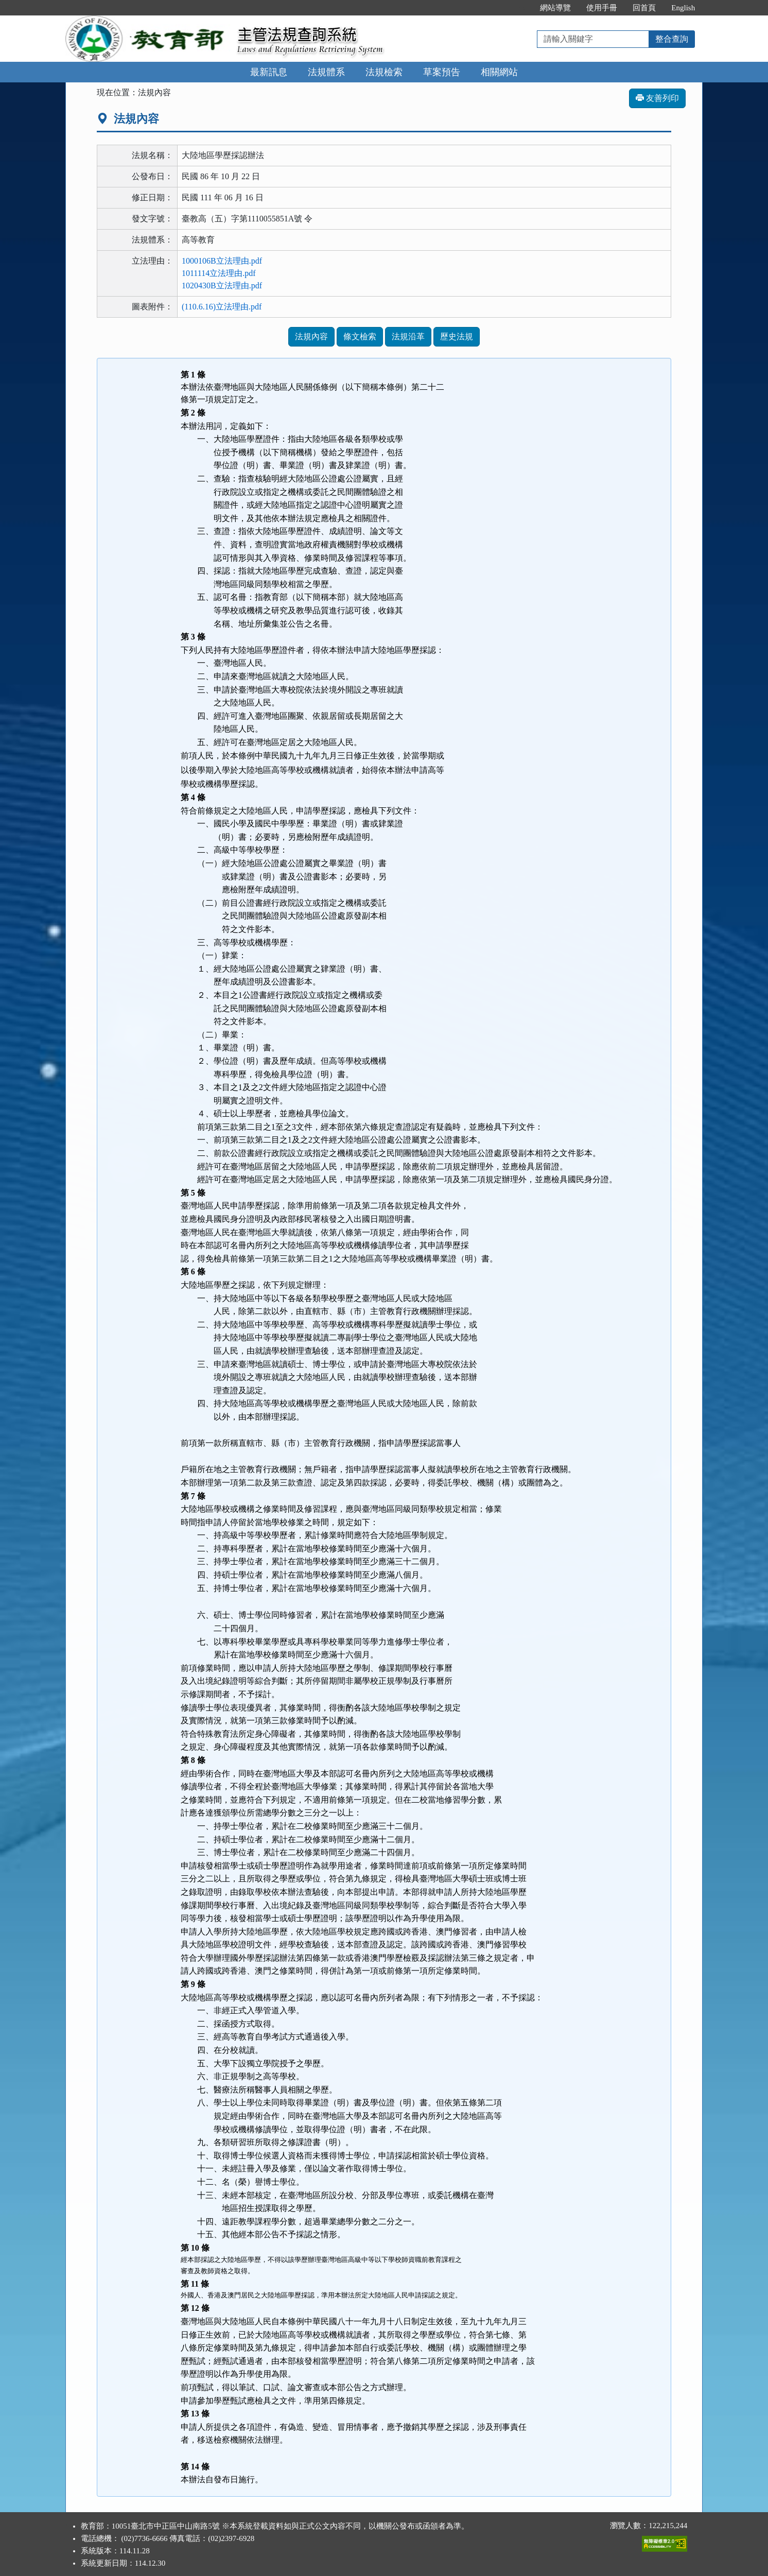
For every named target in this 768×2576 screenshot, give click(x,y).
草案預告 (441, 72)
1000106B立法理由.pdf (222, 260)
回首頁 (644, 8)
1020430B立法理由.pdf (222, 285)
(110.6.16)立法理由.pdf (221, 306)
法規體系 (326, 72)
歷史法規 (456, 336)
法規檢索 (384, 72)
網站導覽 (555, 8)
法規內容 (311, 336)
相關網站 (499, 72)
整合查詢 (671, 38)
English (683, 8)
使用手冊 (601, 8)
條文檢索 (359, 336)
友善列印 (657, 98)
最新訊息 (268, 72)
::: (521, 8)
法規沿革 (408, 336)
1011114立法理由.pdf (219, 273)
